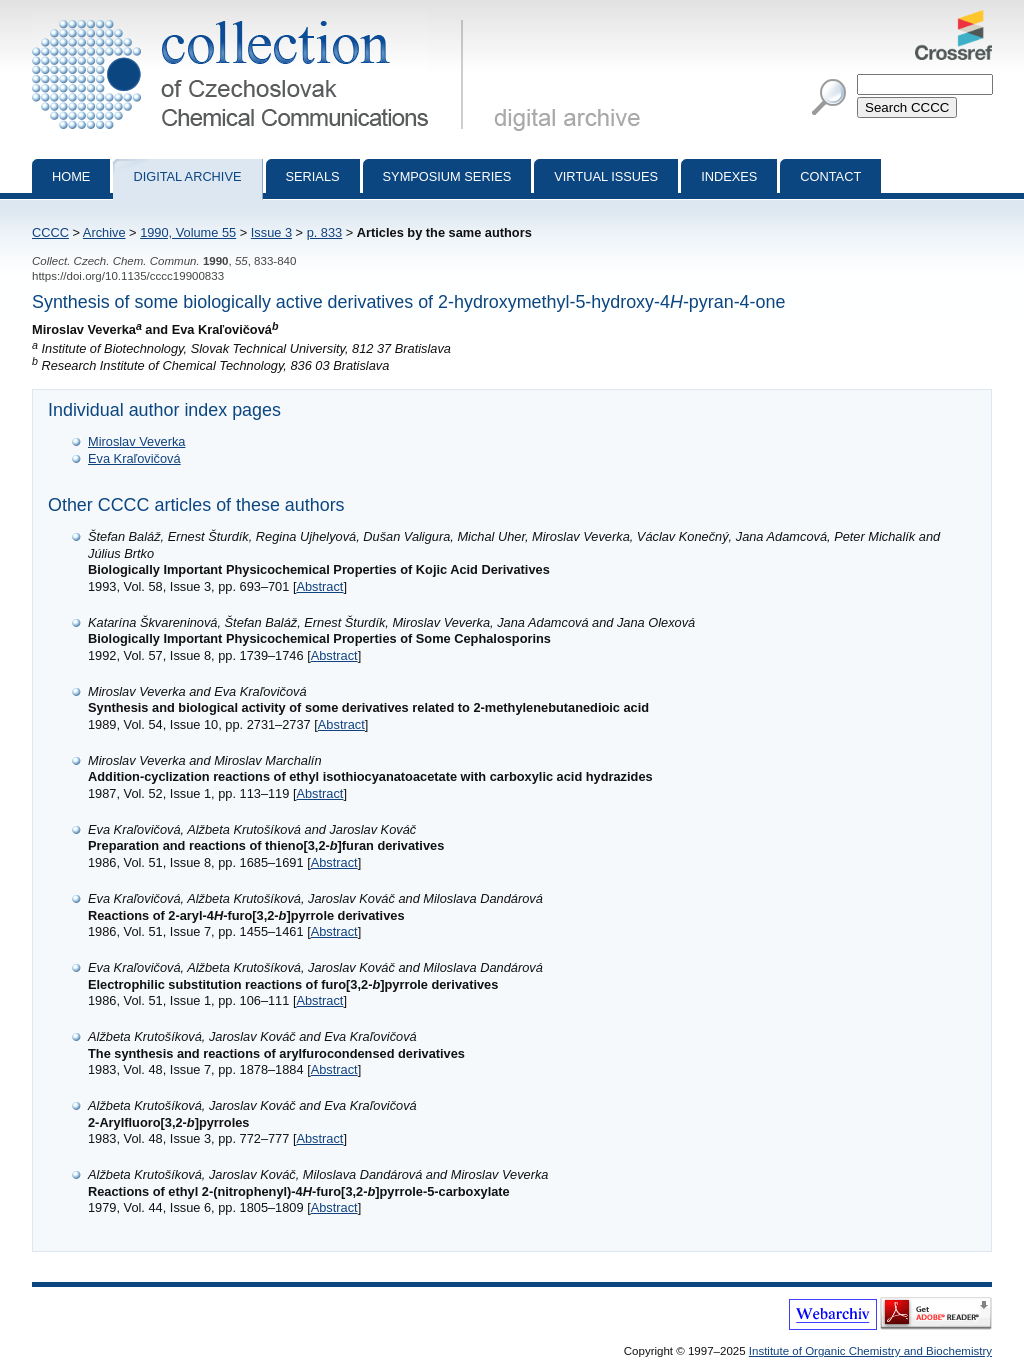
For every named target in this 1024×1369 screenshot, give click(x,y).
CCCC (50, 232)
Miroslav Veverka (136, 441)
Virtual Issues (606, 176)
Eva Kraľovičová (134, 458)
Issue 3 (271, 232)
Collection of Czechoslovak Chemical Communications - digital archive (251, 18)
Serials (313, 176)
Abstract (319, 586)
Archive (104, 232)
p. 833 (325, 232)
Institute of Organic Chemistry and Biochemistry (870, 1351)
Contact (830, 176)
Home (71, 176)
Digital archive (187, 176)
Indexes (729, 176)
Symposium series (447, 176)
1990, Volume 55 (188, 232)
